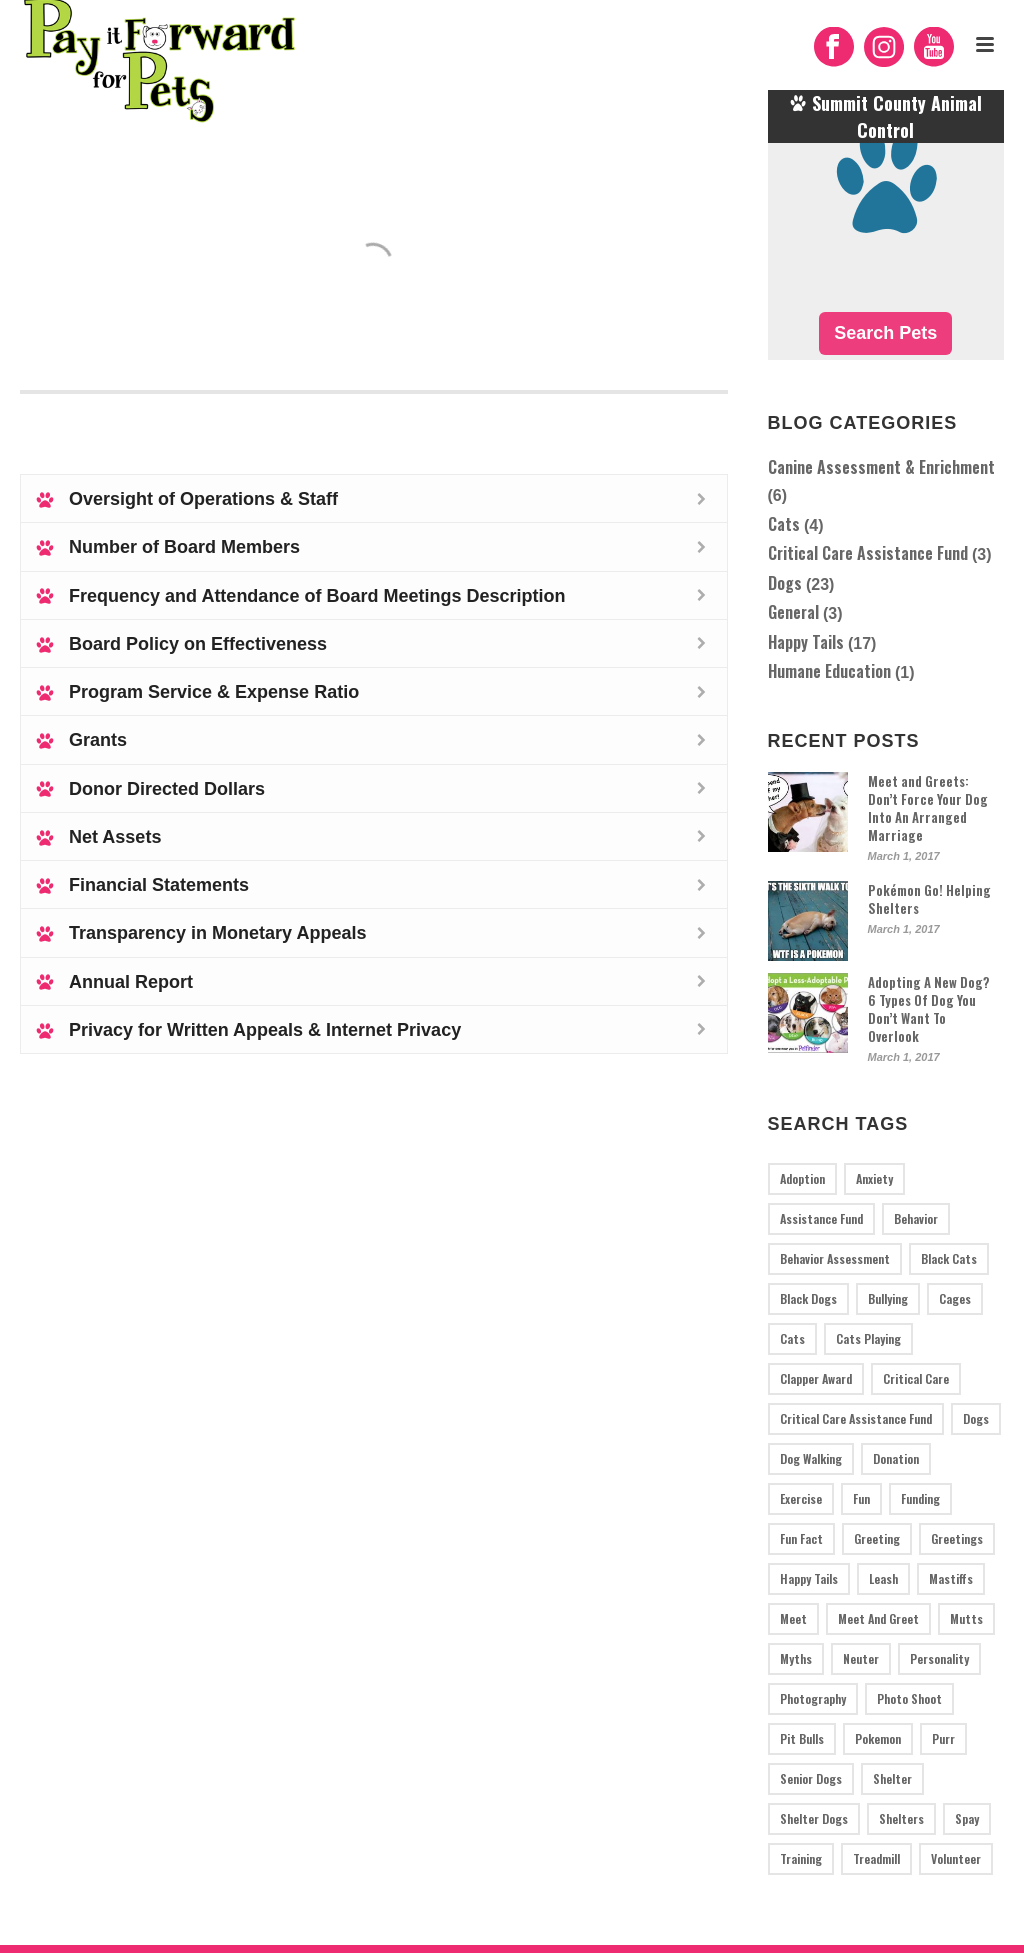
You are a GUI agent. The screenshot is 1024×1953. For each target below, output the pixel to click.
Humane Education (829, 671)
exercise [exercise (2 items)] (801, 1498)
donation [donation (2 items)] (896, 1458)
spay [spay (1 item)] (967, 1818)
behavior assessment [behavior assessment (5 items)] (835, 1258)
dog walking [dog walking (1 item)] (811, 1458)
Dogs (785, 583)
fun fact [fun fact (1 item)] (801, 1538)
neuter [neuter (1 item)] (861, 1658)
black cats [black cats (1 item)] (949, 1258)
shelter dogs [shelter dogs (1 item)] (814, 1818)
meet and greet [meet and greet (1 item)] (878, 1618)
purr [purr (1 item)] (943, 1738)
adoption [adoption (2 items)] (802, 1178)
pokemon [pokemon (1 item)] (878, 1738)
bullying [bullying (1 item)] (888, 1298)
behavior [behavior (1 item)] (916, 1218)
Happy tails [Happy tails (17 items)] (809, 1578)
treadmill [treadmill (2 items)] (876, 1858)
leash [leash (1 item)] (883, 1578)
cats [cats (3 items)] (792, 1338)
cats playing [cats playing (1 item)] (868, 1338)
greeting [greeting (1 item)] (877, 1538)
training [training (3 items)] (801, 1858)
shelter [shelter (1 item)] (892, 1778)
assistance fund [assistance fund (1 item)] (821, 1218)
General (793, 612)
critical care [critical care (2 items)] (916, 1378)
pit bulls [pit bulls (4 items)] (802, 1738)
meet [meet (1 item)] (793, 1618)
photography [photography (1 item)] (813, 1698)
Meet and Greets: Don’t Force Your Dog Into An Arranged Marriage (928, 808)
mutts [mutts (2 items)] (966, 1618)
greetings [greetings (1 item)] (957, 1538)
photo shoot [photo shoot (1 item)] (909, 1698)
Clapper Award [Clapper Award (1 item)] (816, 1378)
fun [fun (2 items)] (861, 1498)
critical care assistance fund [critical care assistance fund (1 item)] (856, 1418)
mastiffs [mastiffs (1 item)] (951, 1578)
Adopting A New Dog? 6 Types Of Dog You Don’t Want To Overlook (929, 1009)
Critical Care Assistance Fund (868, 553)
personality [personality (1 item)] (939, 1658)
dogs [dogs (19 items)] (976, 1418)
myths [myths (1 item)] (796, 1658)
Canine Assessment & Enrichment (881, 467)
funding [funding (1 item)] (920, 1498)
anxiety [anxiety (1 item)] (874, 1178)
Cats (784, 524)
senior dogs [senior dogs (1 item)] (811, 1778)
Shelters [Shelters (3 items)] (901, 1818)
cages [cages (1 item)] (955, 1298)
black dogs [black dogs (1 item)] (808, 1298)
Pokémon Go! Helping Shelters (929, 899)
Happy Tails (806, 642)
